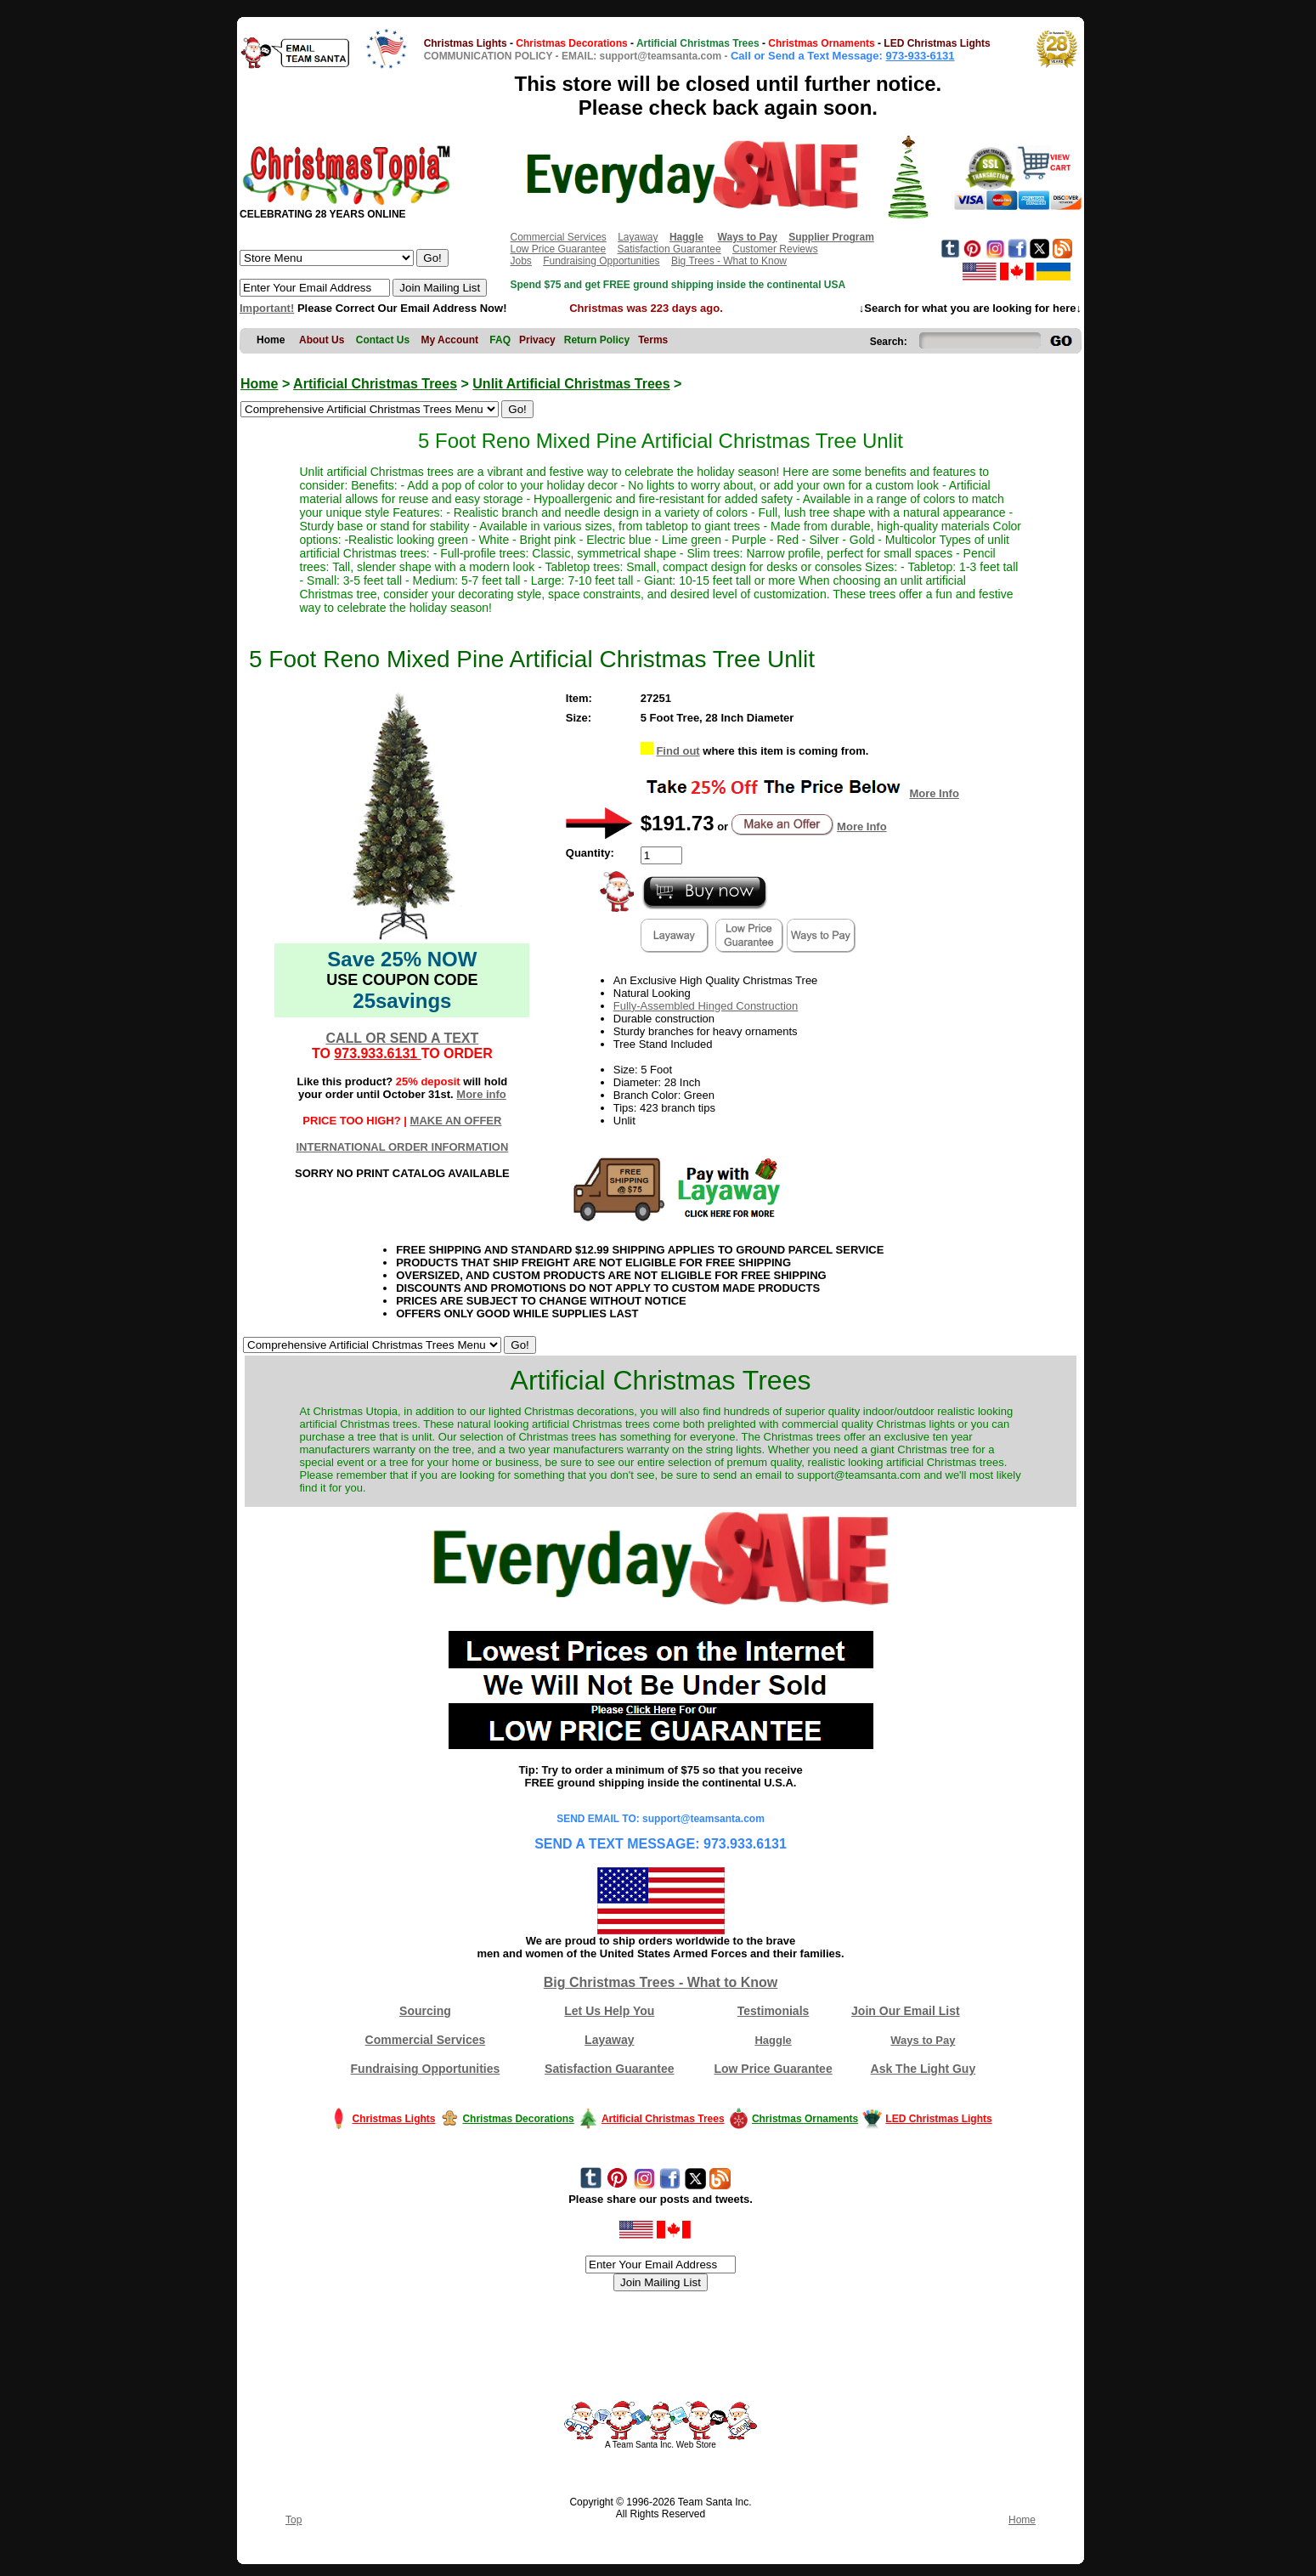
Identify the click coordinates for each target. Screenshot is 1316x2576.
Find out (677, 750)
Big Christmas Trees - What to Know (661, 1982)
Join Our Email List (905, 2011)
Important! (267, 308)
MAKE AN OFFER (456, 1120)
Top (293, 2520)
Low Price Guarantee (558, 249)
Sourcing (425, 2011)
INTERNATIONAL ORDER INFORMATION (402, 1147)
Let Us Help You (609, 2011)
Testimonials (773, 2011)
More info (481, 1094)
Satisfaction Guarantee (669, 249)
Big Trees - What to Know (729, 261)
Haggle (772, 2040)
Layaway (638, 237)
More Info (934, 793)
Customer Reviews (775, 249)
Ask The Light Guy (923, 2068)
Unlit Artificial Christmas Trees (570, 383)
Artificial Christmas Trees (375, 383)
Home (259, 383)
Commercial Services (558, 237)
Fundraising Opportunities (601, 261)
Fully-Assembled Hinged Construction (705, 1005)
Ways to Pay (922, 2040)
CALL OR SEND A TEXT (401, 1038)
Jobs (520, 261)
